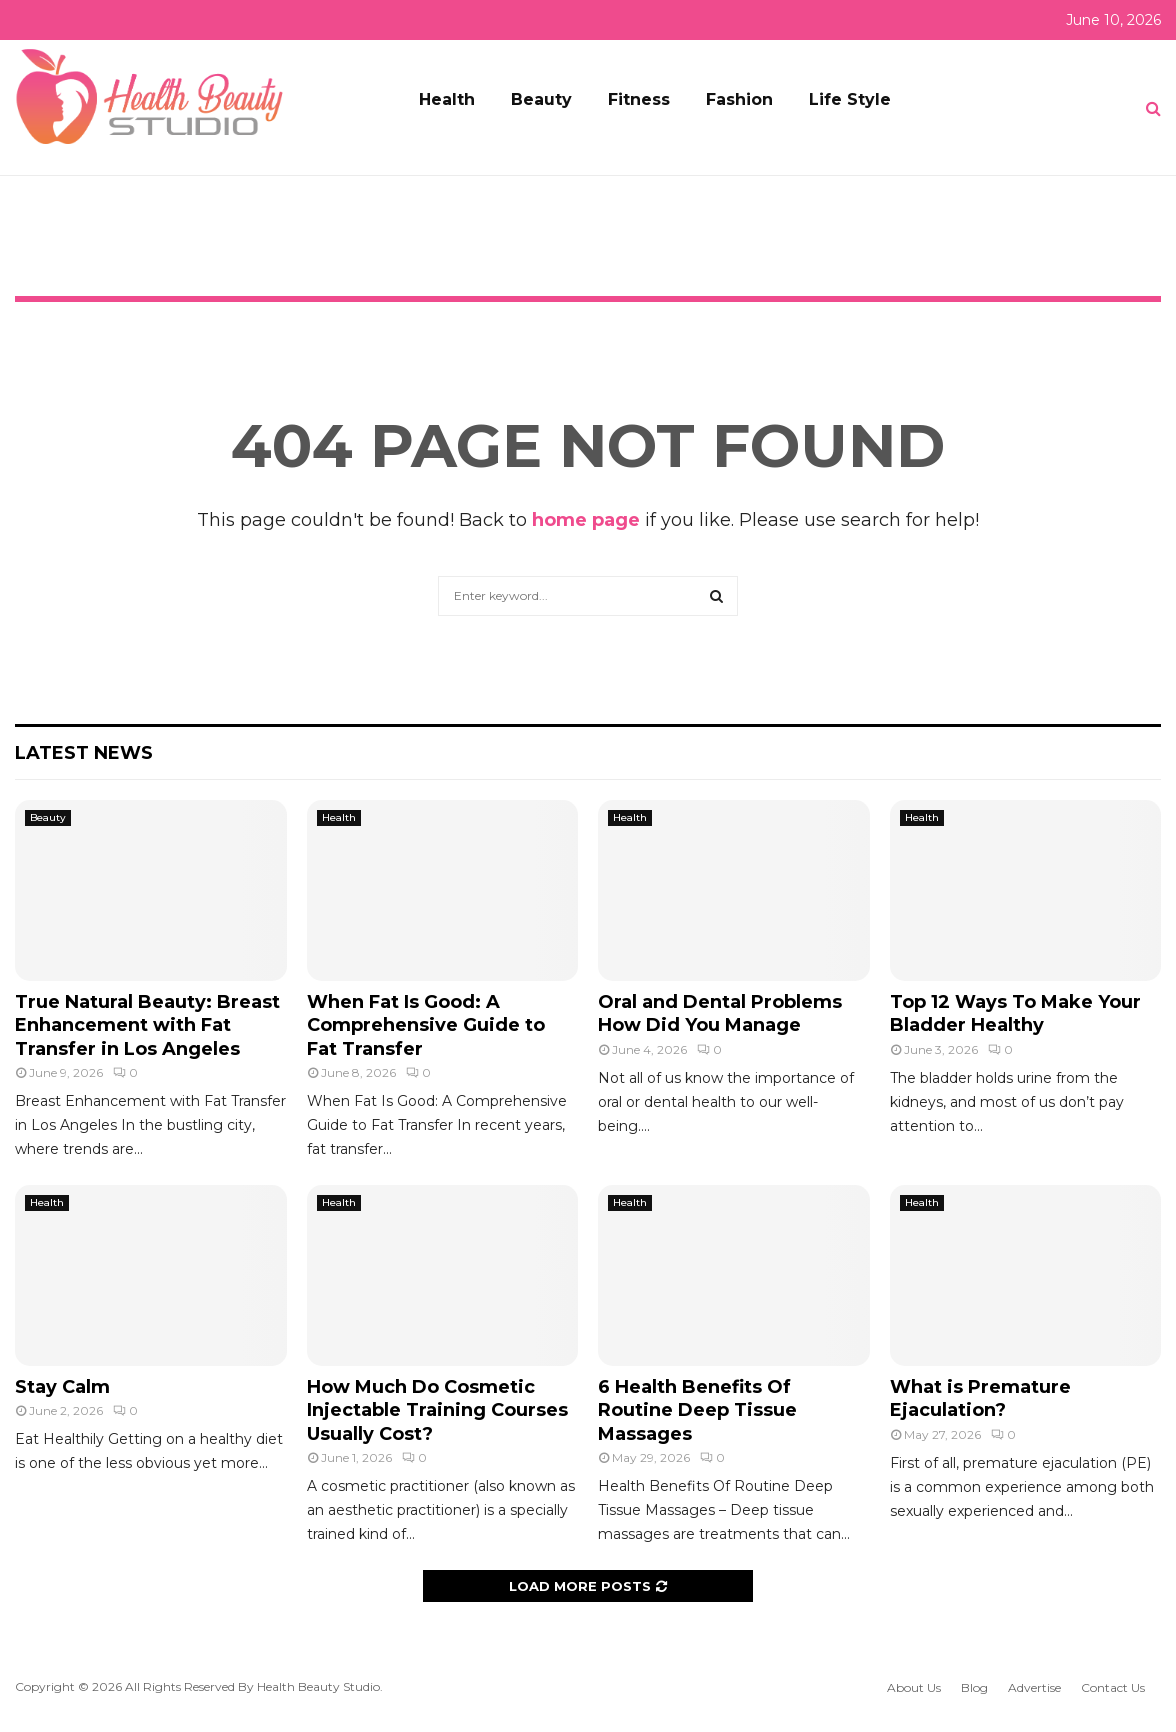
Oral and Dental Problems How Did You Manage (720, 1013)
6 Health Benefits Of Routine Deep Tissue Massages (697, 1410)
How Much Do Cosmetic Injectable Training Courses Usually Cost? (437, 1410)
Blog (974, 1687)
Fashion (739, 99)
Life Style (850, 99)
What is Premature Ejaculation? (980, 1398)
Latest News (84, 753)
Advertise (1034, 1687)
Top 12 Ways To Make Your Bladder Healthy (1015, 1013)
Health (447, 99)
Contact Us (1113, 1687)
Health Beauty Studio (318, 1686)
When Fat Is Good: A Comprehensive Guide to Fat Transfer (426, 1025)
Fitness (639, 99)
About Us (914, 1687)
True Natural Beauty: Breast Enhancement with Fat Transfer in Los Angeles (147, 1025)
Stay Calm (62, 1387)
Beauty (541, 99)
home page (586, 520)
